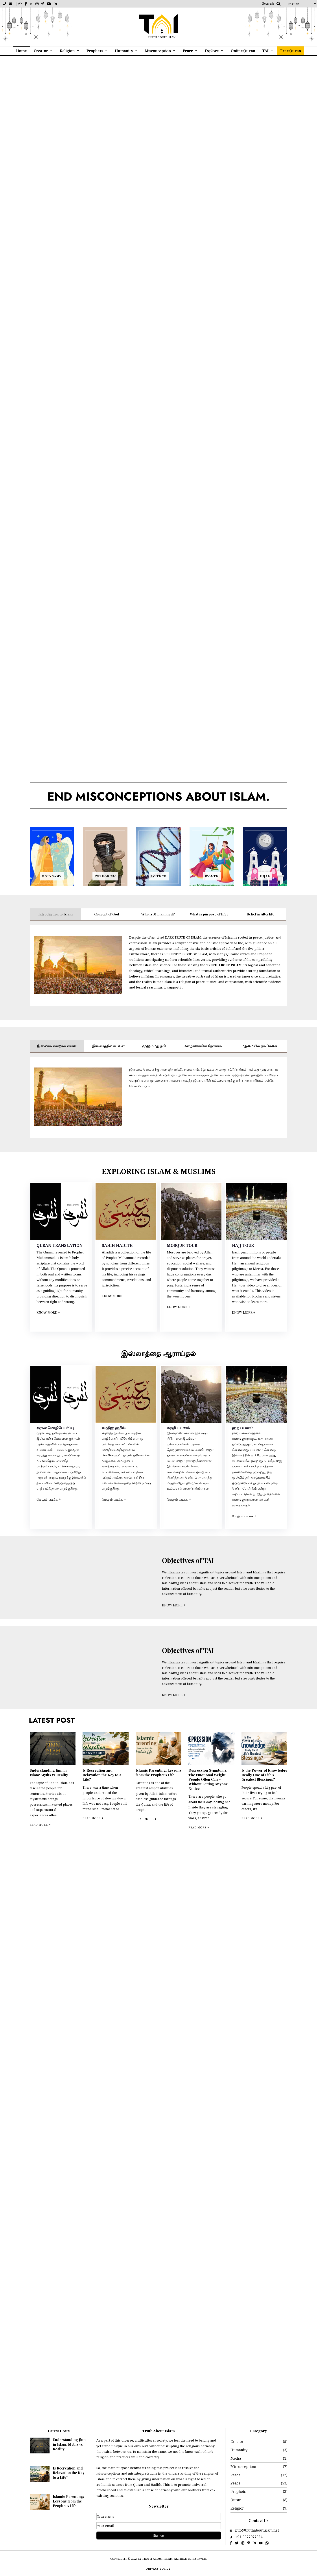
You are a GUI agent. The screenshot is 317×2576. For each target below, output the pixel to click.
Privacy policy (158, 2568)
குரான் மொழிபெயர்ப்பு (55, 1428)
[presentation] (55, 914)
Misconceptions (243, 2466)
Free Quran (290, 50)
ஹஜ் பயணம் (242, 1428)
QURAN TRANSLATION (60, 1245)
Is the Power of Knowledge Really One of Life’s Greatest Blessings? (264, 1775)
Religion (67, 50)
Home (21, 50)
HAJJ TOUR (243, 1245)
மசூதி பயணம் (178, 1428)
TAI (265, 50)
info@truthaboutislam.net (256, 2530)
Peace (188, 50)
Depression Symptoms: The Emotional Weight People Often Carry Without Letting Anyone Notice (208, 1779)
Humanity (124, 50)
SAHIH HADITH (117, 1245)
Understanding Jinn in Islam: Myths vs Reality (49, 1772)
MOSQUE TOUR (182, 1245)
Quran (235, 2499)
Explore (212, 50)
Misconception (158, 50)
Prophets (95, 50)
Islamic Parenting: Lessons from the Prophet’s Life (158, 1772)
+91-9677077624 (248, 2536)
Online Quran (243, 50)
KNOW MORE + (48, 1312)
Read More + (40, 1824)
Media (235, 2458)
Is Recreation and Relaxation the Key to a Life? (102, 1775)
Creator (41, 50)
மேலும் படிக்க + (49, 1499)
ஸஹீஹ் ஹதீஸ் (113, 1428)
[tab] (55, 914)
